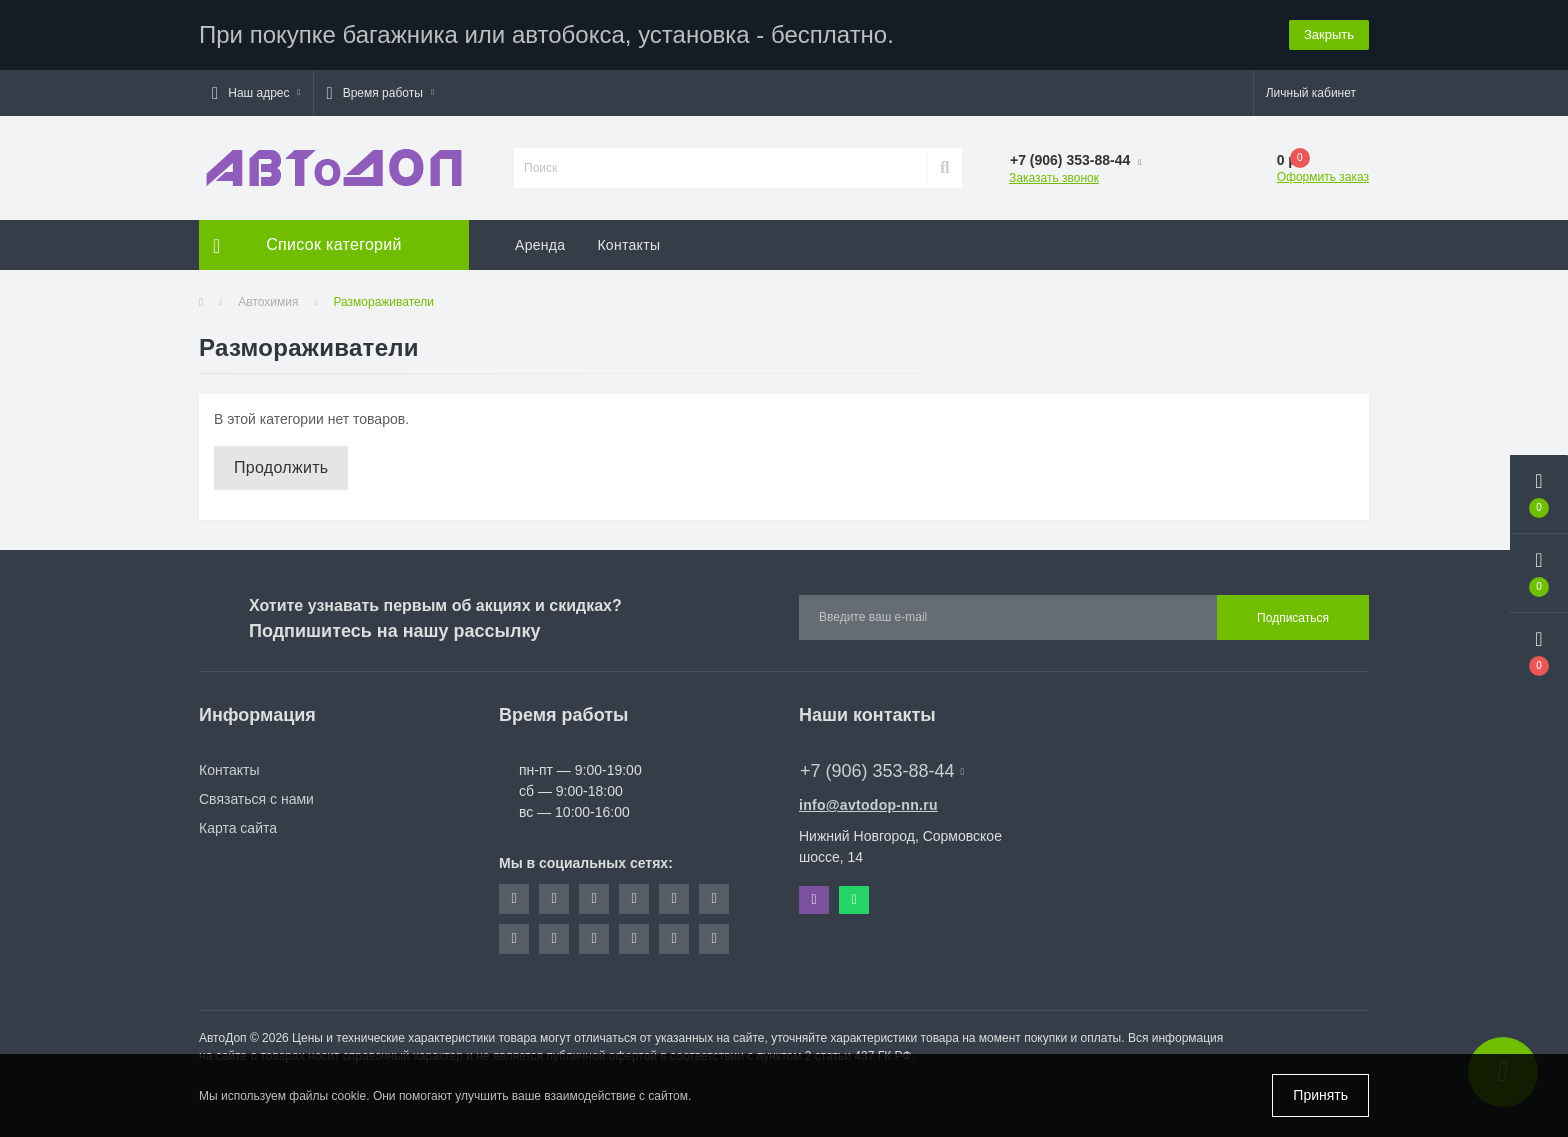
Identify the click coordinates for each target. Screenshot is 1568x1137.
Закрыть (1329, 34)
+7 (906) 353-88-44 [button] (882, 771)
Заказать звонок (1054, 178)
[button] (256, 93)
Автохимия (268, 302)
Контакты (628, 245)
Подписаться (1293, 618)
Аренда (540, 245)
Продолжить (281, 467)
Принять (1320, 1095)
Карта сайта (238, 828)
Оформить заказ (1323, 177)
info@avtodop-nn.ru (868, 805)
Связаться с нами (256, 799)
